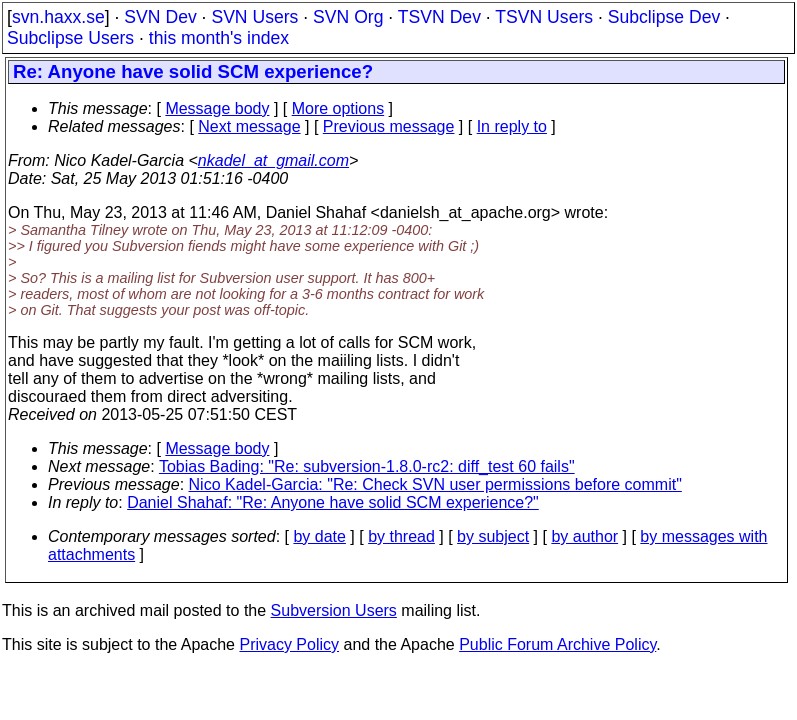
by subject (493, 536)
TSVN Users (544, 17)
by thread (401, 536)
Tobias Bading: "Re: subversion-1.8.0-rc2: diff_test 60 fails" (367, 466)
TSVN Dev (439, 17)
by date (319, 536)
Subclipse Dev (664, 17)
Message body (217, 108)
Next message (249, 126)
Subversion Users (334, 610)
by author (584, 536)
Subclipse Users (70, 38)
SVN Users (254, 17)
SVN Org (348, 17)
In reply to (512, 126)
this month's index (219, 38)
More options (338, 108)
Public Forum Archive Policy (557, 644)
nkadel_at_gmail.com (273, 160)
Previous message (389, 126)
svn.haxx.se (58, 17)
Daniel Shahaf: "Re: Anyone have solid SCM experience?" (333, 502)
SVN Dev (160, 17)
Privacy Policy (289, 644)
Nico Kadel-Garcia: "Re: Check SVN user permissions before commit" (435, 484)
